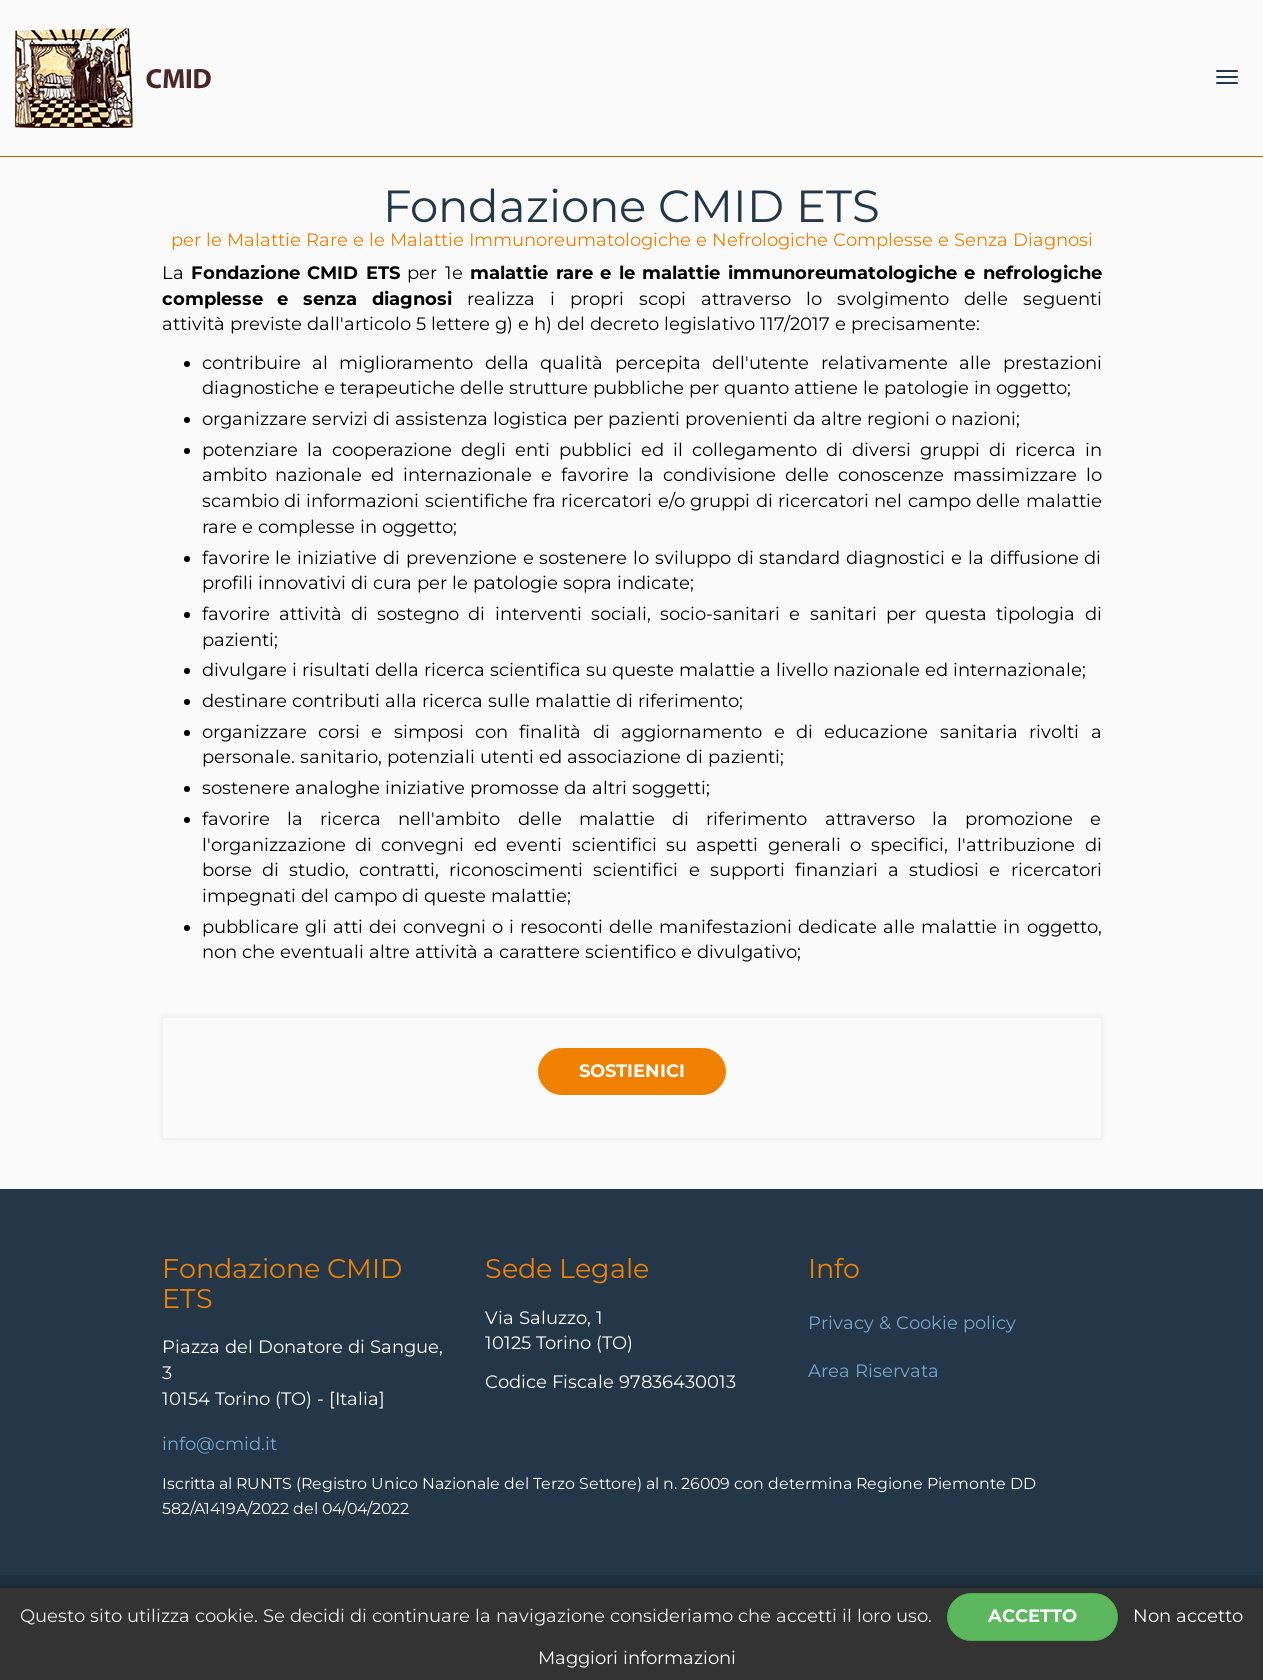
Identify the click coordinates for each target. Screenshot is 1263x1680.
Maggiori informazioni (637, 1658)
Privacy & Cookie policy (912, 1323)
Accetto (1032, 1616)
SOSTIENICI (632, 1071)
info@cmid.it (219, 1444)
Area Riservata (873, 1371)
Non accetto (1188, 1616)
